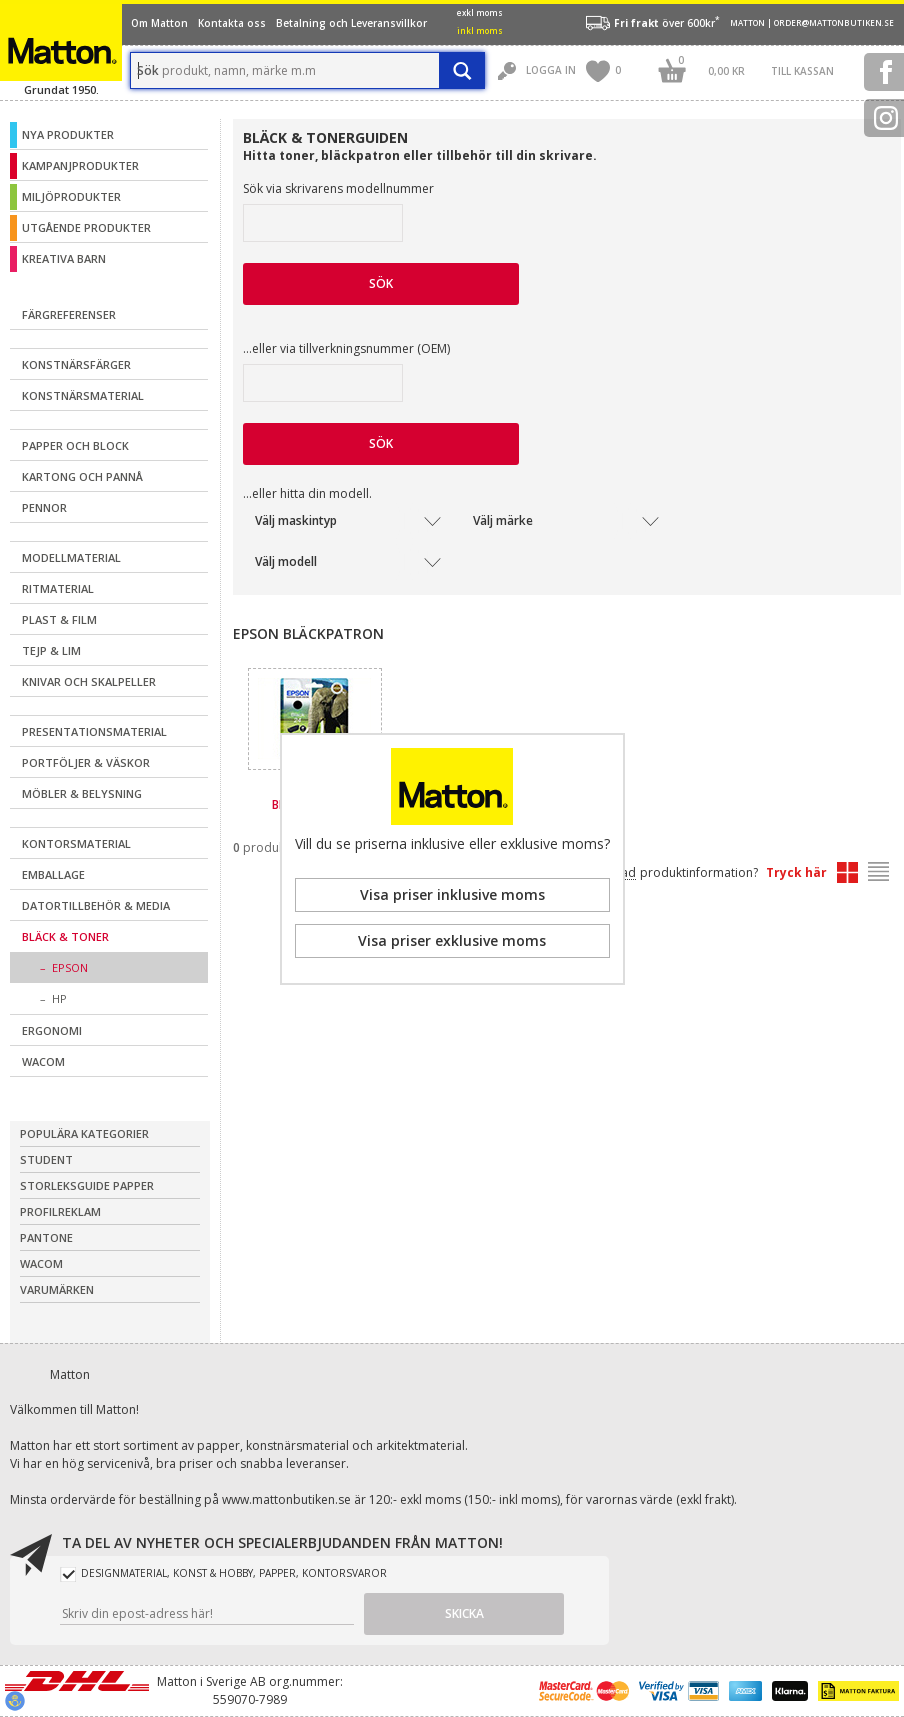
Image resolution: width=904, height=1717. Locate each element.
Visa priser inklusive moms (452, 894)
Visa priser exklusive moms (452, 940)
